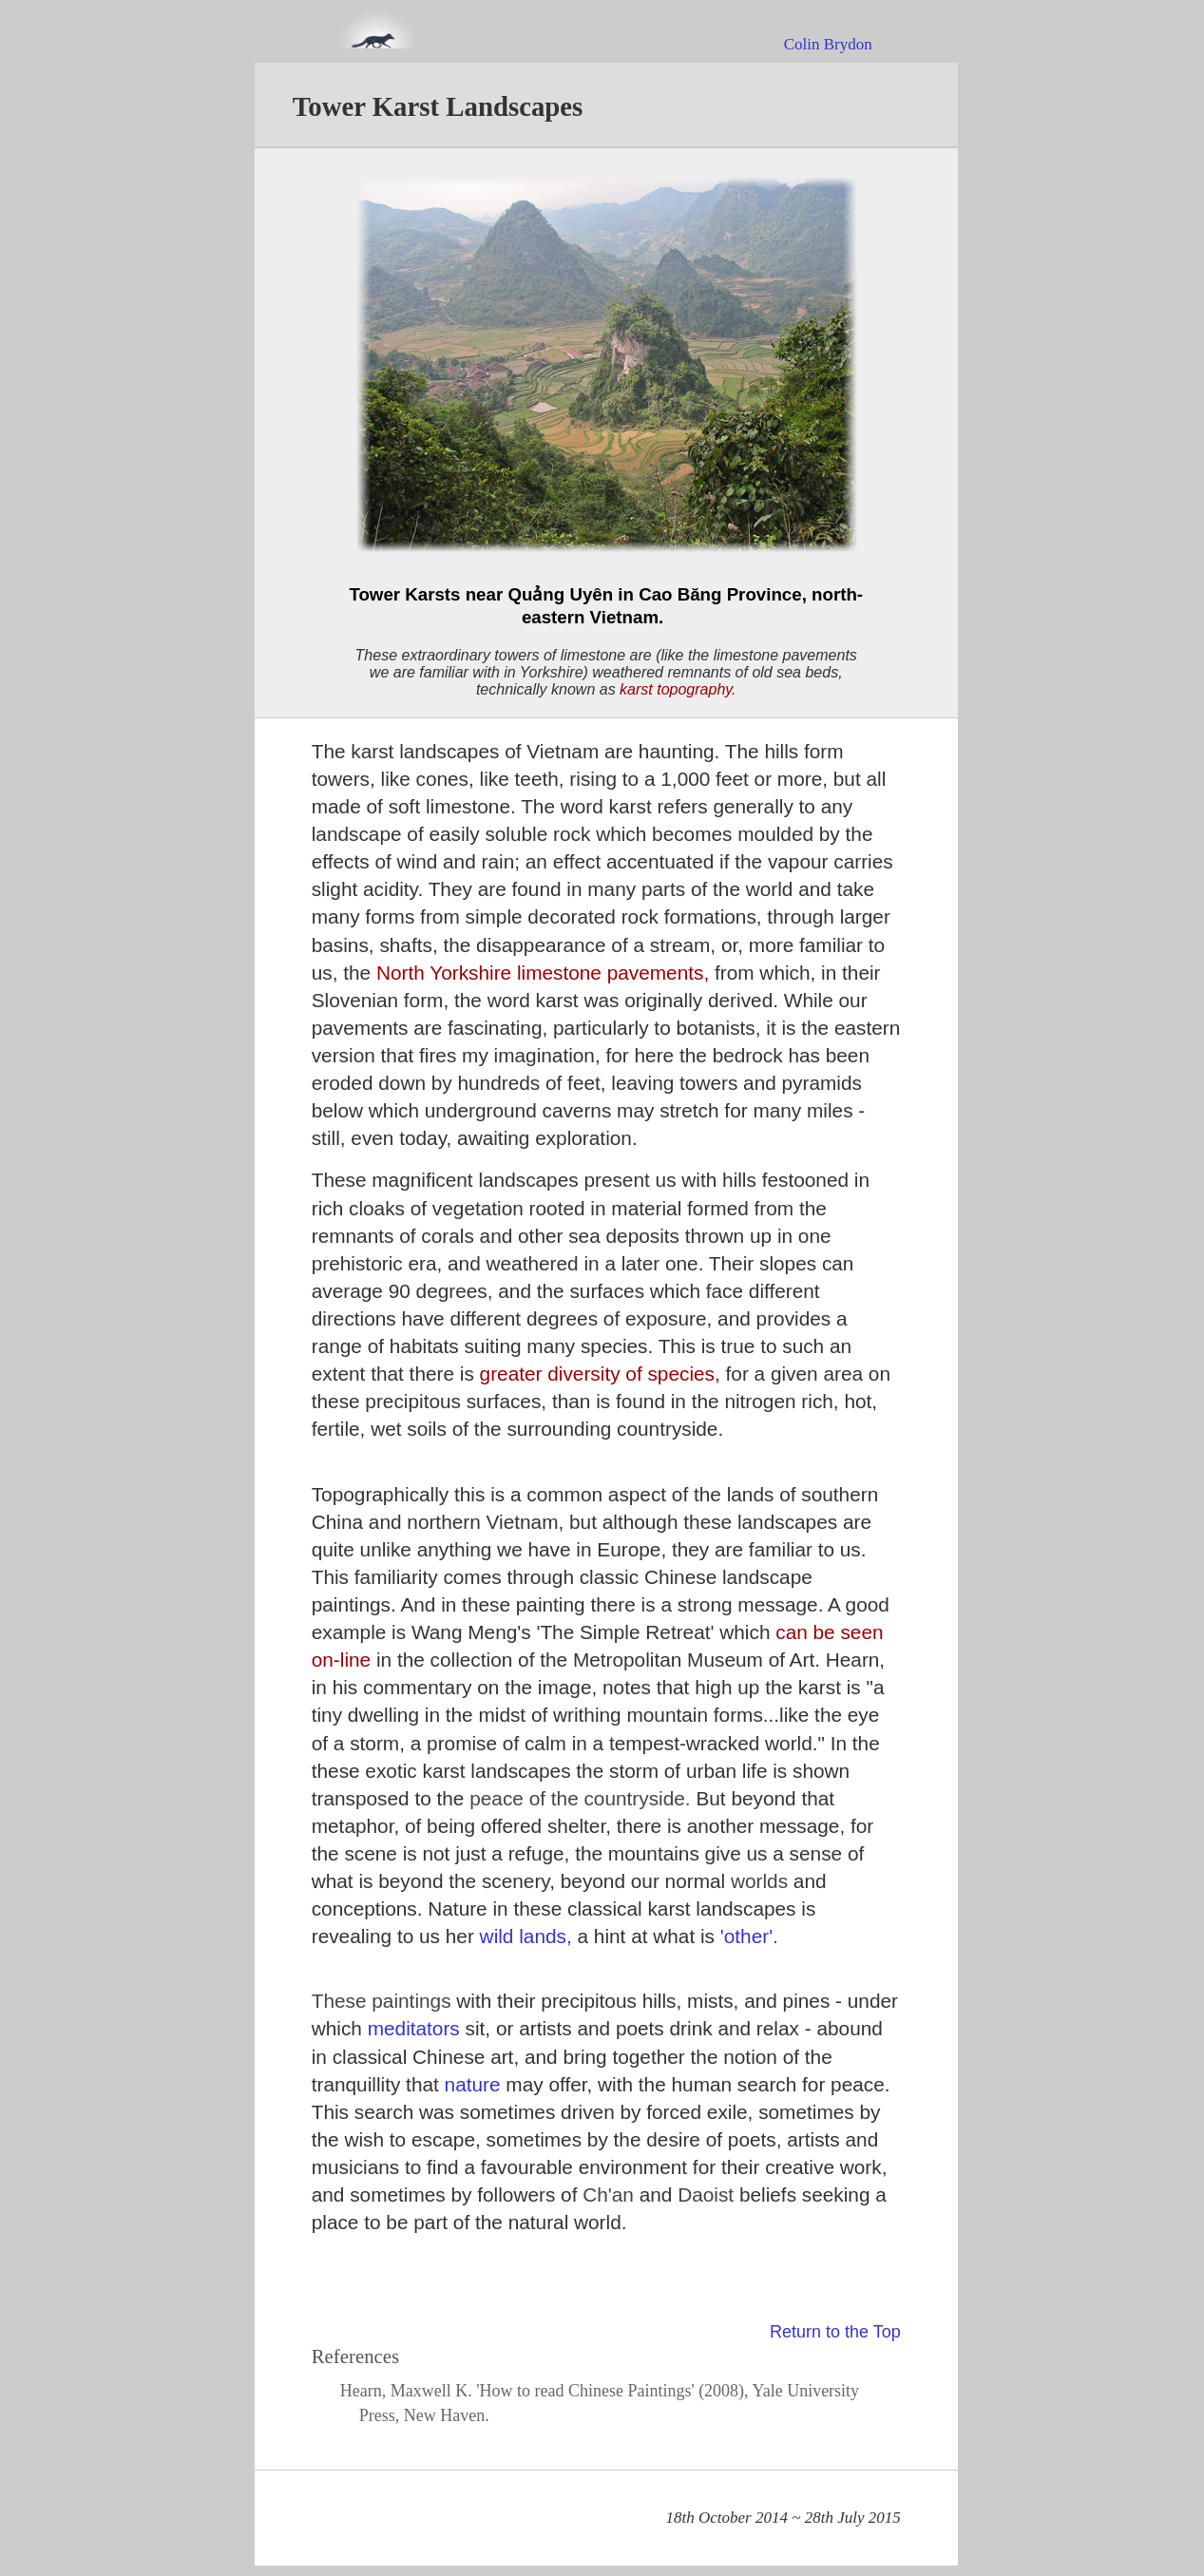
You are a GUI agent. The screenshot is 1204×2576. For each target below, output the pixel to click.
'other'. (749, 1936)
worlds (762, 1881)
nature (475, 2084)
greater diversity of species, (603, 1373)
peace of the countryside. (582, 1798)
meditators (417, 2028)
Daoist (708, 2194)
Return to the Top (835, 2331)
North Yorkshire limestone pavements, (545, 972)
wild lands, (529, 1936)
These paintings (384, 2001)
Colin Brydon (828, 44)
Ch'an (611, 2194)
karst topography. (678, 689)
